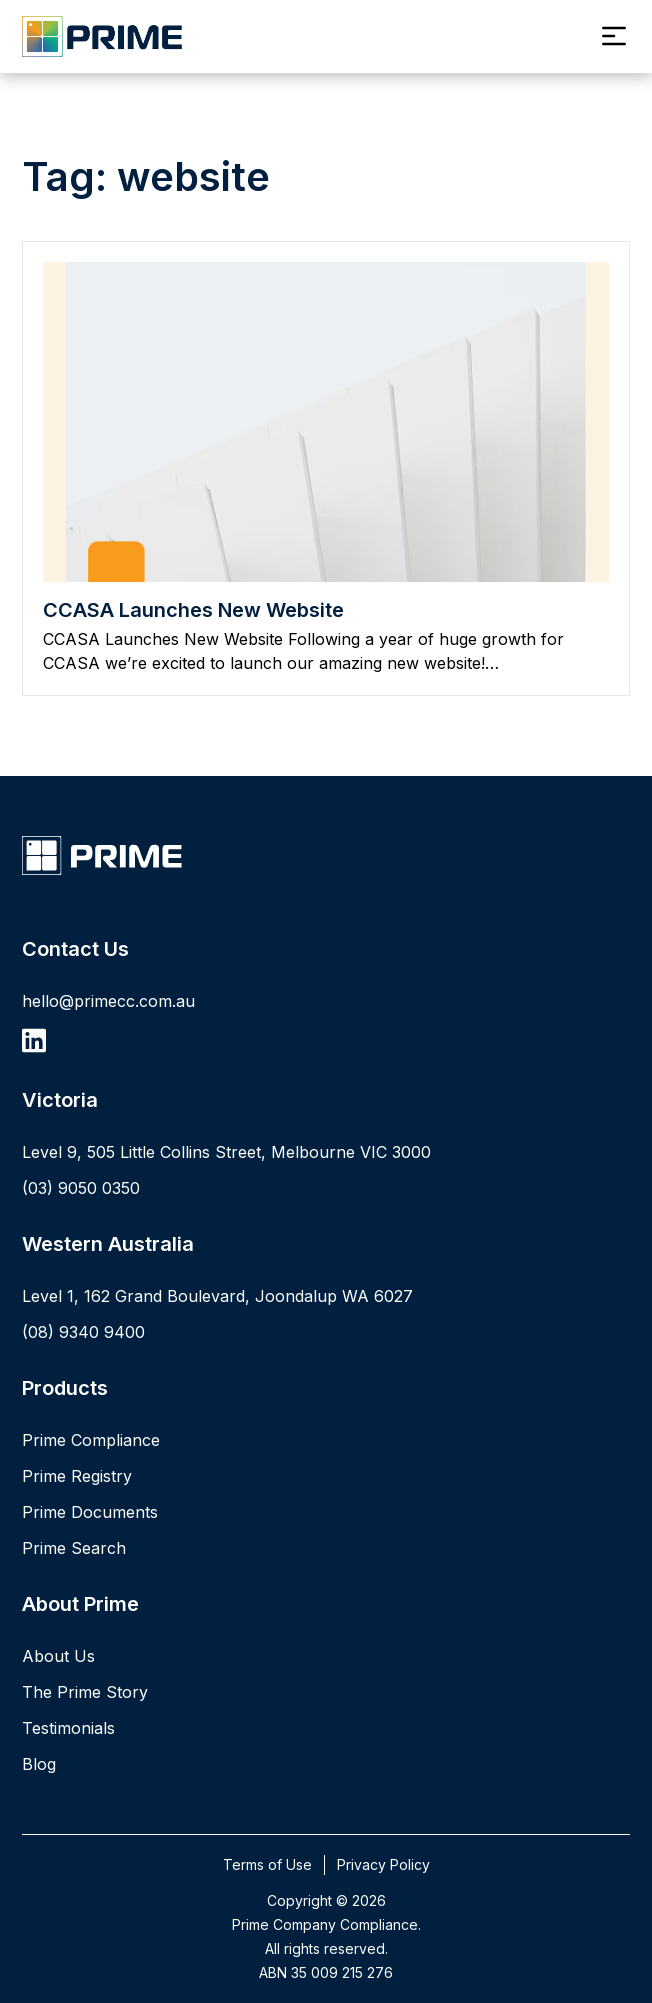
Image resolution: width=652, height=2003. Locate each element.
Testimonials (68, 1728)
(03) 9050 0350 (81, 1188)
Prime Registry (77, 1476)
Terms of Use (267, 1864)
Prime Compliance (91, 1440)
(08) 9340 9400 (83, 1332)
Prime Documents (90, 1512)
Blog (39, 1764)
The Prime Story (85, 1692)
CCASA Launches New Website (193, 610)
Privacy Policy (383, 1864)
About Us (58, 1656)
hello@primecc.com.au (108, 1001)
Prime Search (74, 1548)
